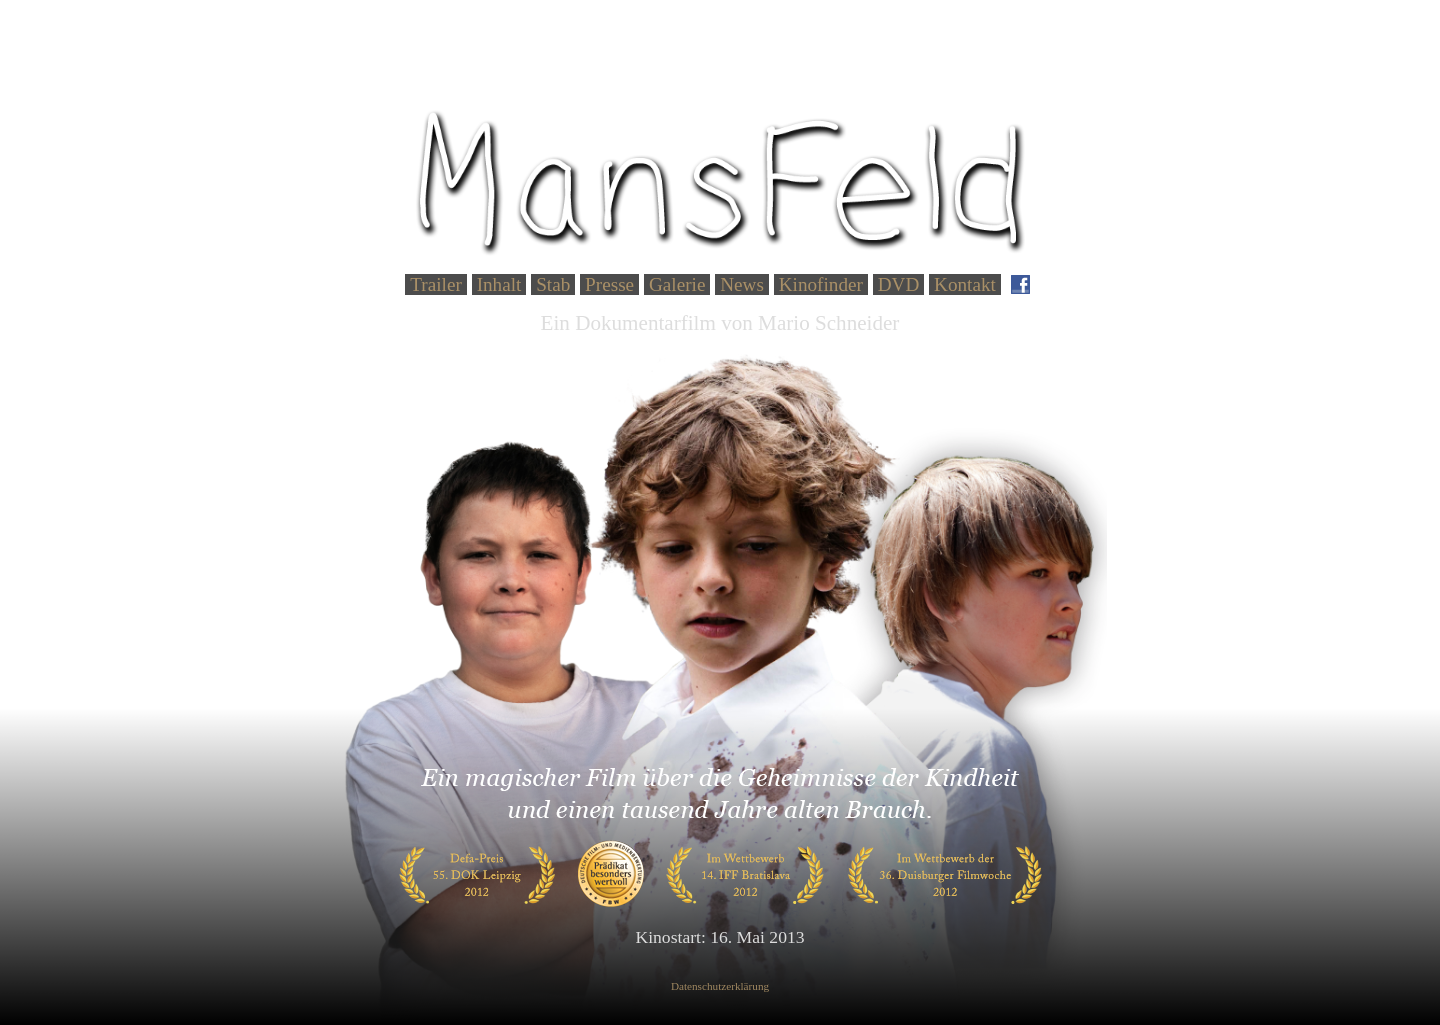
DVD (899, 284)
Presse (609, 284)
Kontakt (965, 284)
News (742, 284)
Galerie (677, 284)
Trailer (436, 284)
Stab (553, 284)
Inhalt (499, 284)
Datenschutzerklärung (720, 986)
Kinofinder (821, 284)
